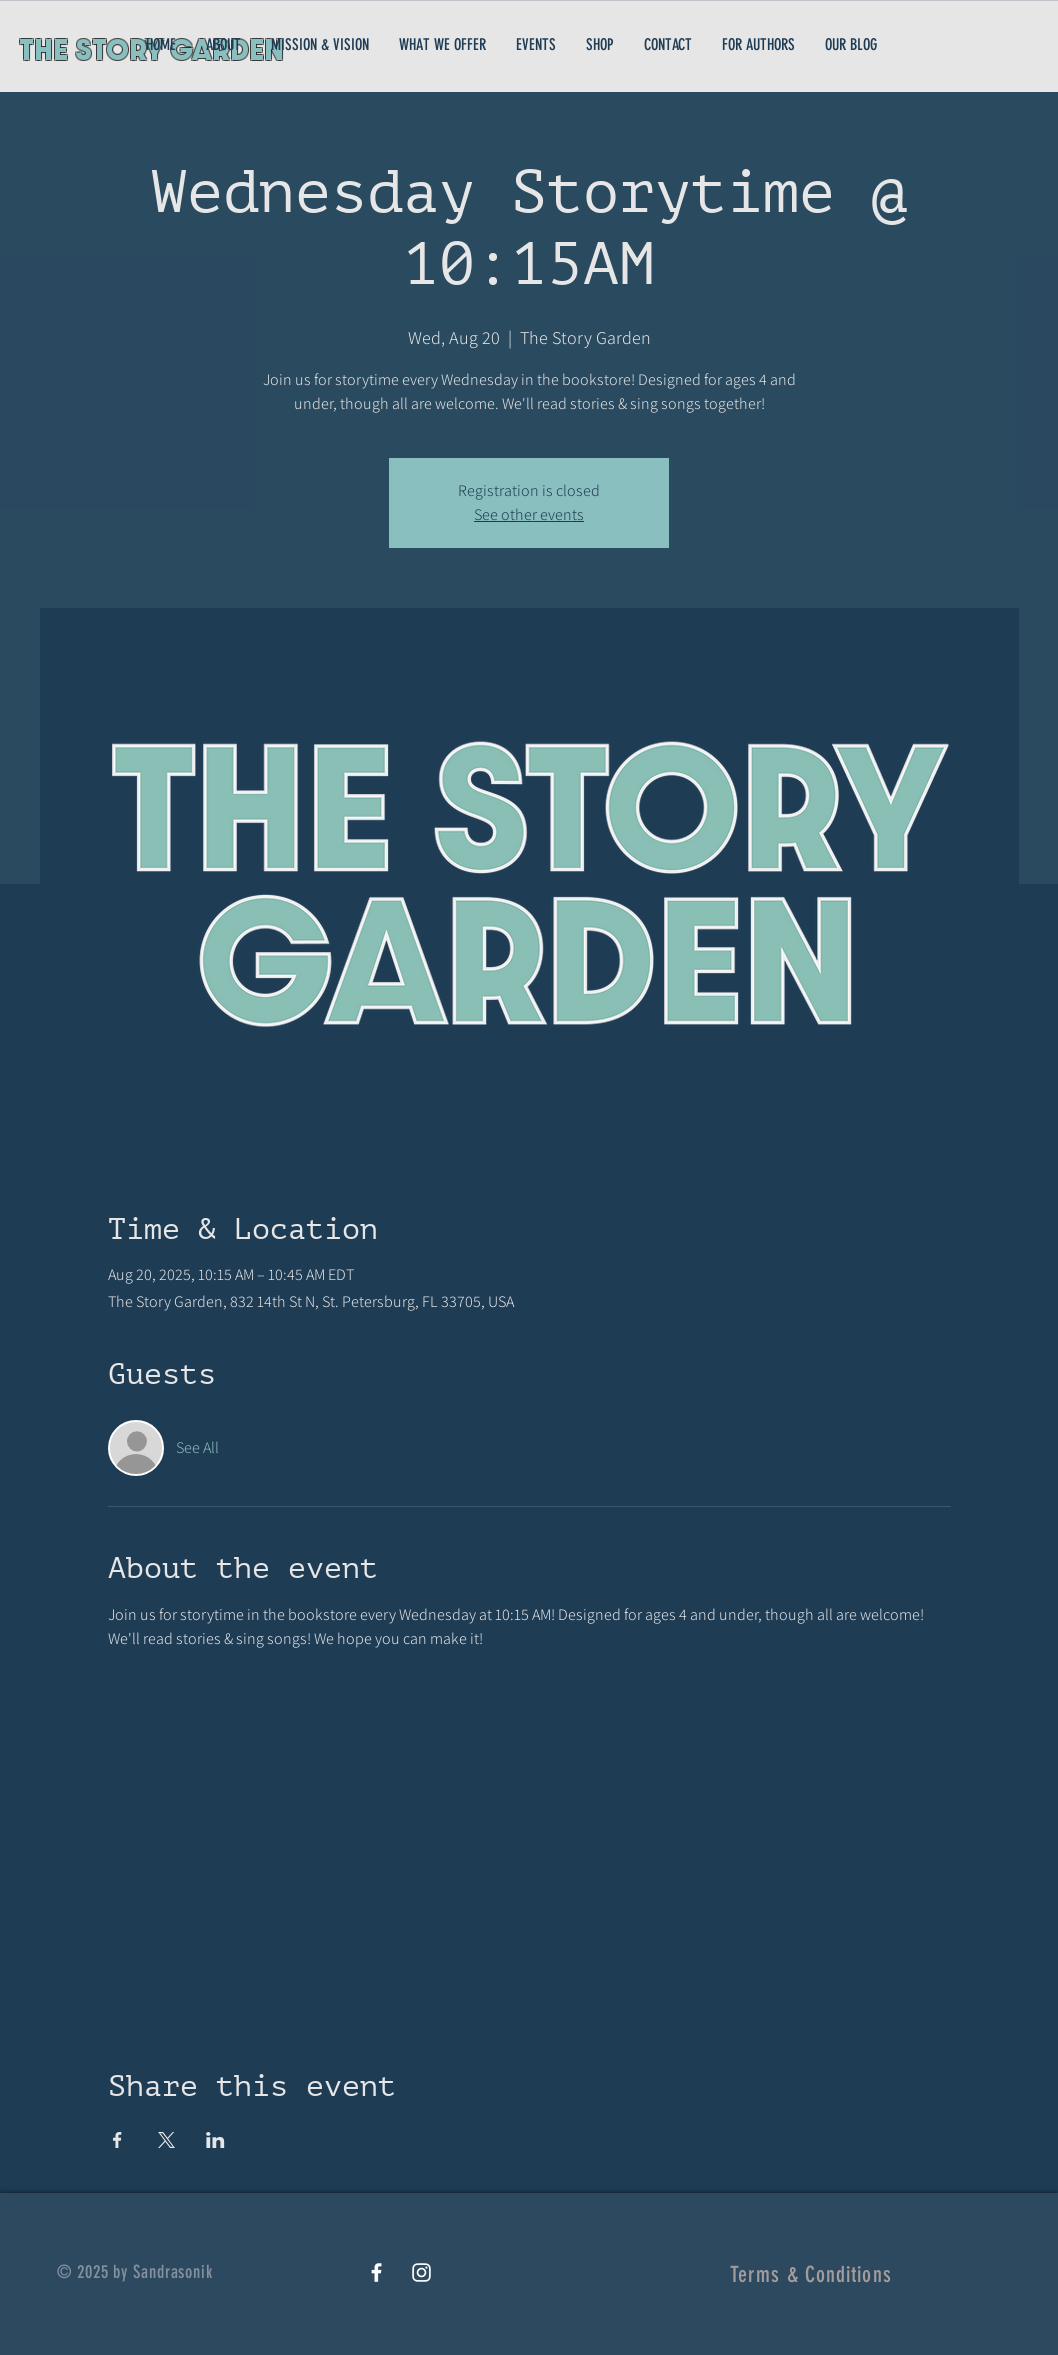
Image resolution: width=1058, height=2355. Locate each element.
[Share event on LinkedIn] (215, 2140)
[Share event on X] (166, 2140)
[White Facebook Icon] (376, 2272)
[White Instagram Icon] (421, 2272)
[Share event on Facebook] (117, 2140)
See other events (529, 514)
